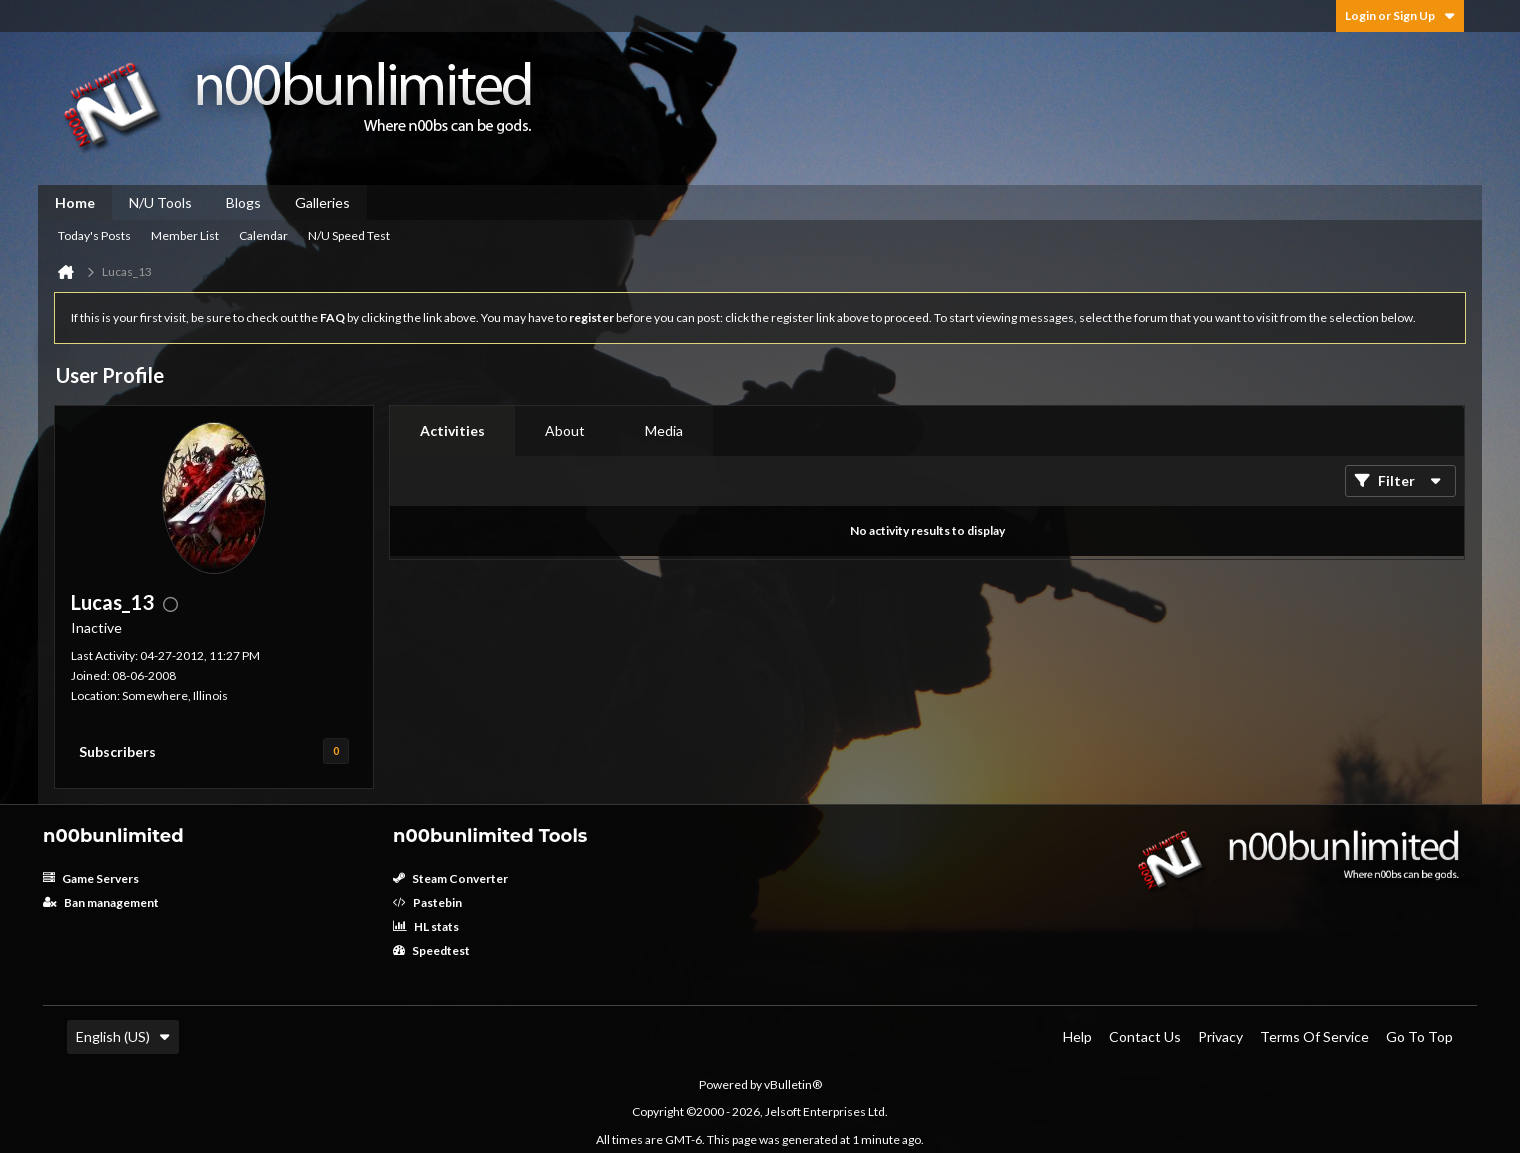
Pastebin (427, 902)
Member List (185, 235)
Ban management (101, 902)
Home (75, 202)
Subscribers (117, 751)
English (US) (123, 1036)
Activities (452, 430)
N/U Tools (160, 202)
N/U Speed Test (349, 235)
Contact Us (1145, 1036)
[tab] (452, 431)
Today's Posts (94, 235)
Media (664, 430)
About (565, 430)
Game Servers (91, 878)
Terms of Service (1314, 1036)
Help (1077, 1036)
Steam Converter (450, 878)
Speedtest (431, 950)
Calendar (263, 235)
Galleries (322, 202)
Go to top (1419, 1036)
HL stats (426, 926)
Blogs (243, 202)
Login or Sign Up (1400, 15)
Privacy (1220, 1036)
